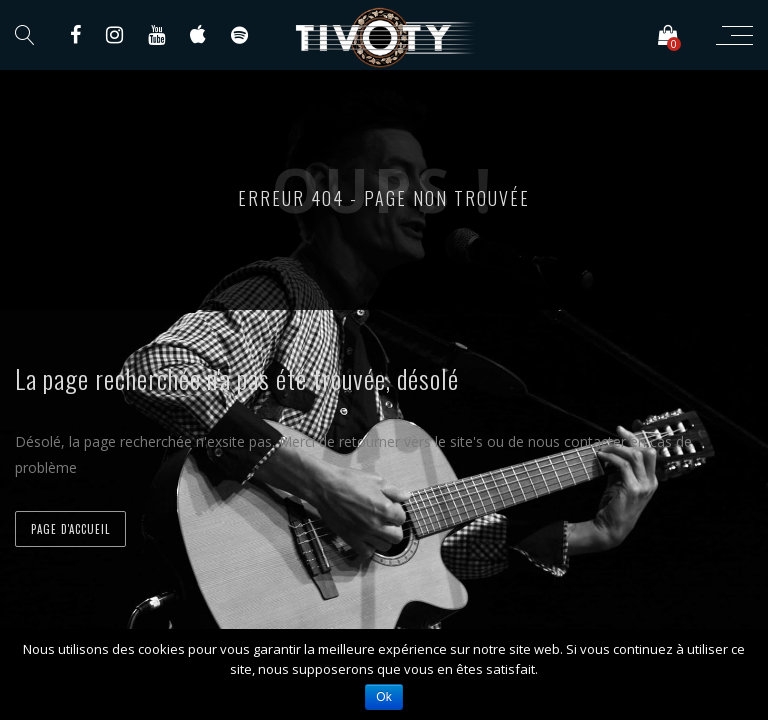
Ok (383, 697)
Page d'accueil (70, 529)
